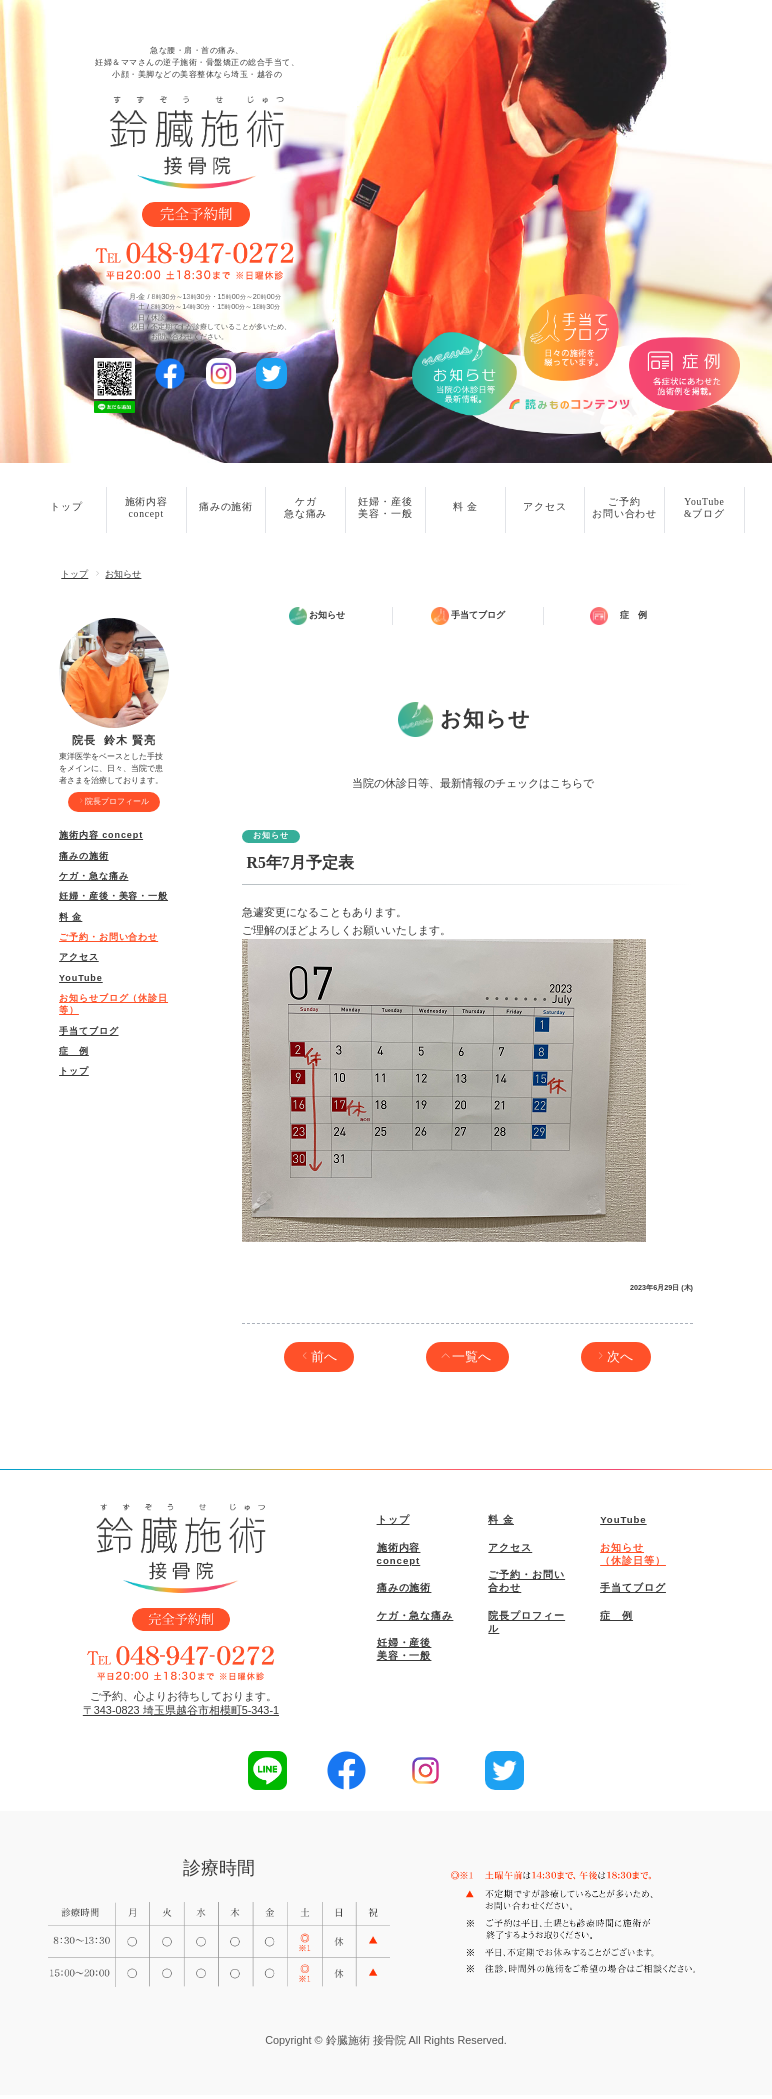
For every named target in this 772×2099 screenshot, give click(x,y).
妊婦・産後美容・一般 (385, 507)
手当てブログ (88, 1031)
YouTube (81, 978)
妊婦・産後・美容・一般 (113, 896)
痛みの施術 (226, 506)
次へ (620, 1359)
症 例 (74, 1051)
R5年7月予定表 (300, 866)
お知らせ (123, 574)
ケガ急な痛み (305, 507)
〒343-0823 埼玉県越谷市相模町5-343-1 (181, 1714)
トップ (66, 506)
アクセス (544, 506)
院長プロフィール (117, 801)
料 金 (465, 506)
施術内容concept (146, 507)
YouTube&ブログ (704, 507)
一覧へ (471, 1359)
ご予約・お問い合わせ (108, 937)
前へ (324, 1359)
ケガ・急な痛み (93, 876)
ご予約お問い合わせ (624, 507)
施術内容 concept (101, 835)
